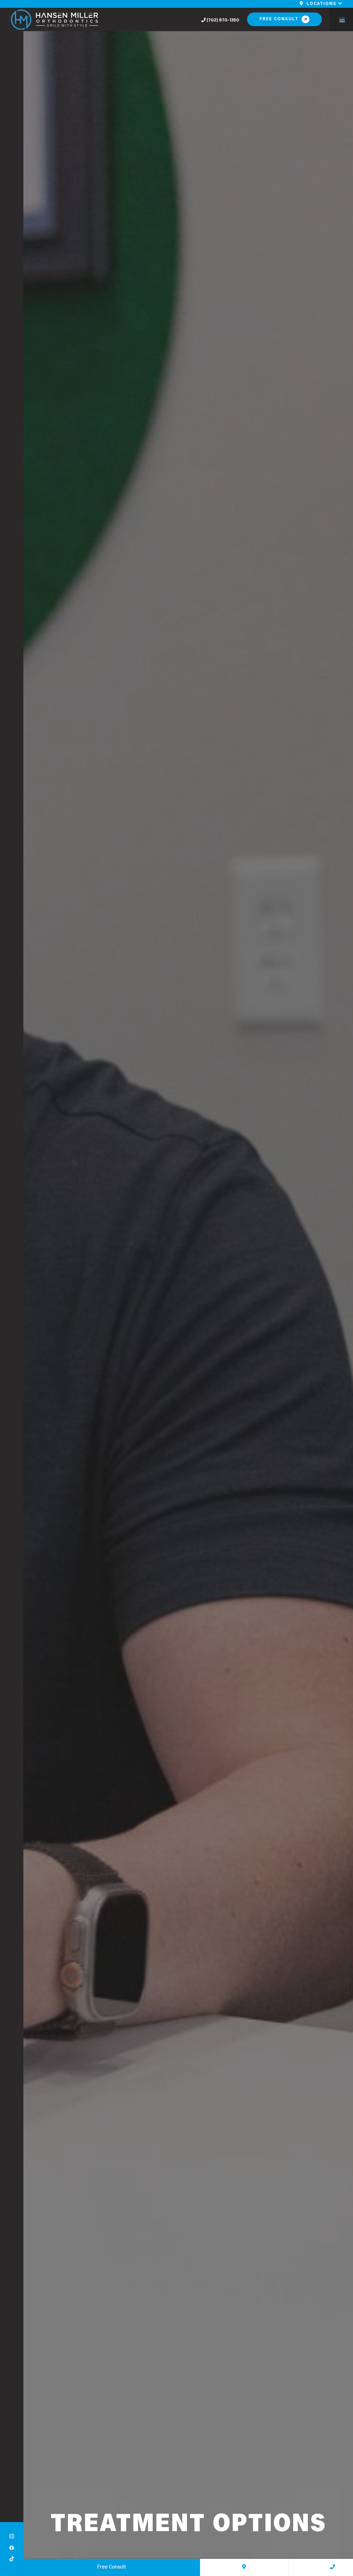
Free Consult (279, 19)
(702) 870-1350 (220, 20)
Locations (321, 4)
